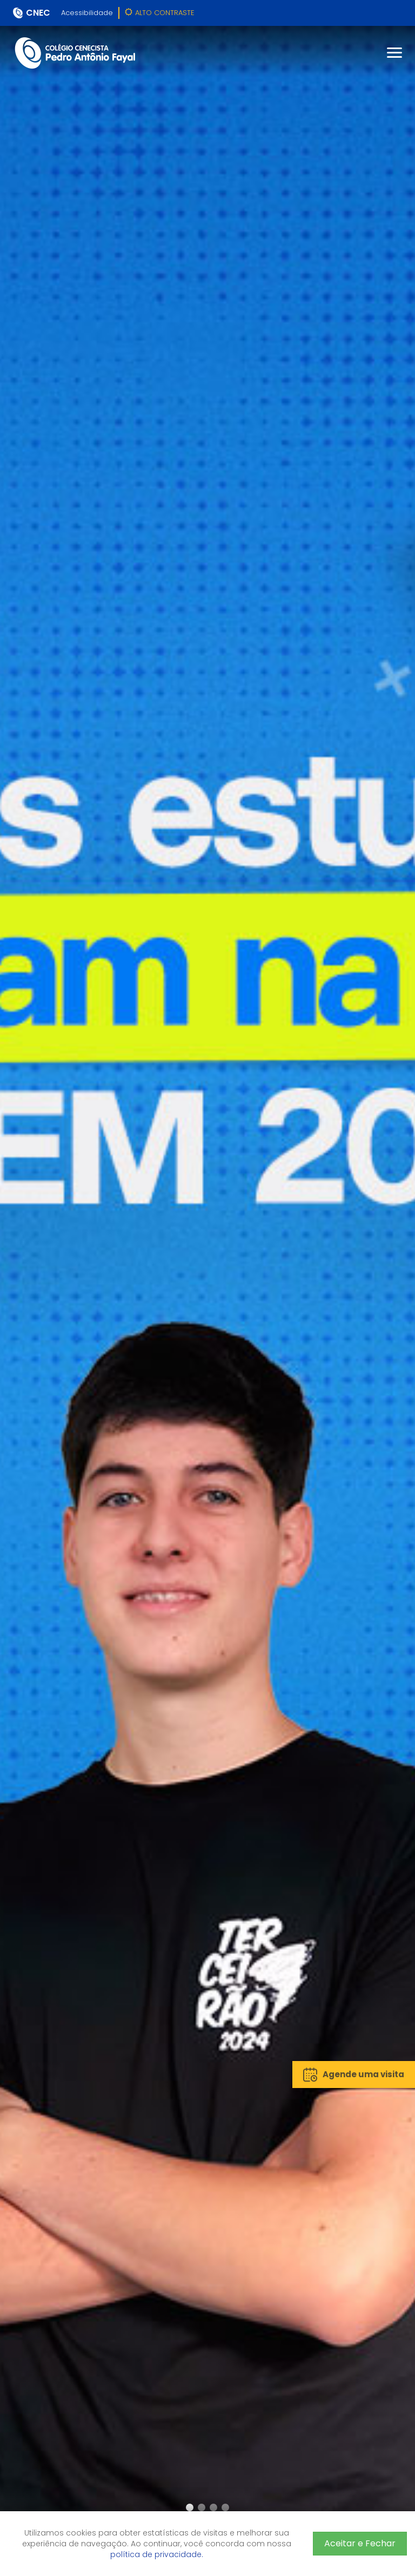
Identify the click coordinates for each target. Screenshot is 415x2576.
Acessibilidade (87, 13)
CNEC (38, 12)
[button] (189, 2507)
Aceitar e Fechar (360, 2543)
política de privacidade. (156, 2554)
